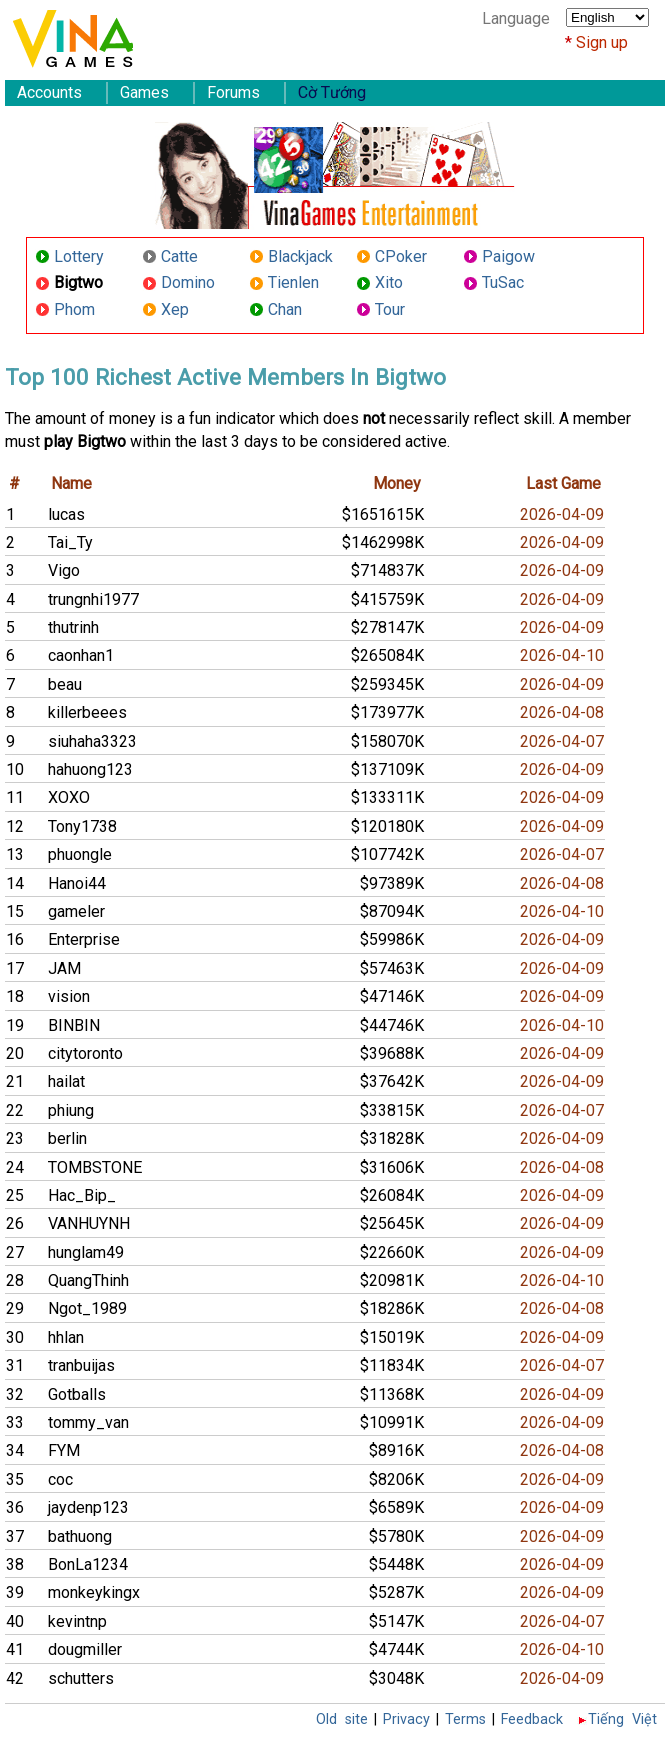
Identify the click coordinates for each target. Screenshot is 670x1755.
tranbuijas (81, 1365)
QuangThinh (88, 1280)
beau (65, 684)
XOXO (69, 797)
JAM (64, 968)
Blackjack (300, 256)
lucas (66, 514)
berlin (67, 1138)
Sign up (602, 42)
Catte (179, 256)
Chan (285, 309)
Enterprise (84, 939)
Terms (465, 1719)
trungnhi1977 (93, 599)
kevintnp (77, 1621)
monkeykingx (94, 1592)
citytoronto (85, 1053)
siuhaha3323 (92, 741)
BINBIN (74, 1025)
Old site (342, 1719)
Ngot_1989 (87, 1308)
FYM (64, 1450)
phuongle (80, 854)
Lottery (79, 256)
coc (60, 1479)
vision (69, 996)
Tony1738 (82, 826)
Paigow (508, 256)
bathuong (80, 1536)
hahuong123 (90, 769)
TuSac (503, 282)
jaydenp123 (88, 1507)
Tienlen (293, 282)
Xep (175, 309)
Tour (390, 309)
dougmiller (85, 1649)
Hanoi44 (77, 883)
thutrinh (73, 627)
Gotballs (77, 1394)
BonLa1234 (88, 1564)
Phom (74, 309)
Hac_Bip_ (82, 1195)
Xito (389, 282)
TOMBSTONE (95, 1167)
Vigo (64, 570)
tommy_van (88, 1422)
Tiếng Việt (622, 1719)
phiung (71, 1110)
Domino (188, 282)
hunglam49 (86, 1252)
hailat (66, 1081)
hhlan (66, 1337)
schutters (81, 1678)
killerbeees (87, 712)
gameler (76, 911)
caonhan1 (81, 655)
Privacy (406, 1719)
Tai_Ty (70, 542)
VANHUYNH (89, 1223)
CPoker (401, 256)
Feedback (532, 1719)
